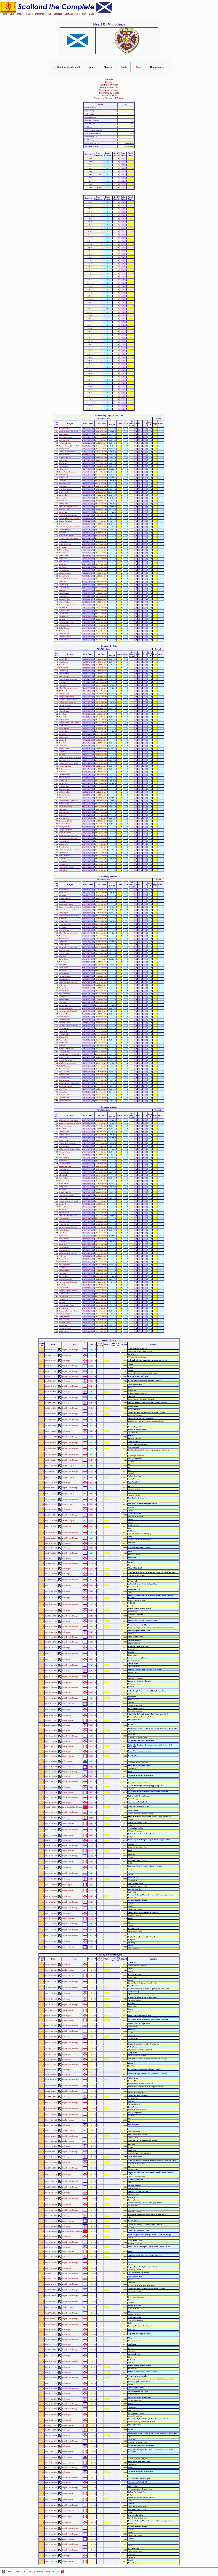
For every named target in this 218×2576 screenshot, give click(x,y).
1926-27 (89, 289)
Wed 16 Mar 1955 (88, 440)
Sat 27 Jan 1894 (101, 501)
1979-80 (89, 409)
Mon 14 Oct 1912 (88, 518)
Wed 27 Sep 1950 (88, 475)
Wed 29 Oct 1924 (88, 492)
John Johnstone (64, 483)
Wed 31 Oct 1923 (88, 463)
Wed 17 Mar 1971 (88, 480)
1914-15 (89, 264)
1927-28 (89, 293)
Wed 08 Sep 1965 (88, 527)
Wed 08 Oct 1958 (101, 431)
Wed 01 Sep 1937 (88, 504)
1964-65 (89, 383)
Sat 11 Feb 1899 (88, 428)
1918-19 (89, 267)
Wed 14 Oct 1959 (88, 521)
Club (12, 14)
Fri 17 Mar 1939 (102, 454)
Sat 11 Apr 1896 (88, 524)
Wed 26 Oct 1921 (88, 541)
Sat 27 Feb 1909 (88, 509)
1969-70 (89, 393)
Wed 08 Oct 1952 (101, 486)
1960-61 (89, 377)
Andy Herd (62, 582)
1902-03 (89, 231)
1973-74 (89, 402)
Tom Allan (62, 532)
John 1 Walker (64, 524)
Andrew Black (63, 504)
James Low (63, 512)
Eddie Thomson (64, 628)
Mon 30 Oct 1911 (88, 434)
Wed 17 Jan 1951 (88, 437)
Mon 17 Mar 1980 (88, 564)
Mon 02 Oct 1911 (101, 428)
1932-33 (89, 306)
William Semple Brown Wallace (69, 527)
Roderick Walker (64, 634)
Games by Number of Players (109, 98)
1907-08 (89, 244)
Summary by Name (109, 90)
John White (63, 460)
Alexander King (64, 593)
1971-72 (89, 399)
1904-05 (89, 238)
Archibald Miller (64, 611)
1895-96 (89, 209)
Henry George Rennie (66, 622)
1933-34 (89, 309)
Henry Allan (63, 498)
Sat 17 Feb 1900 (101, 498)
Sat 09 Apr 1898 (101, 515)
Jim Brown (62, 547)
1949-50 (89, 341)
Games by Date (109, 95)
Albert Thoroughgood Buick (68, 506)
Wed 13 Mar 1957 (88, 489)
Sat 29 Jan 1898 (88, 515)
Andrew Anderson (65, 457)
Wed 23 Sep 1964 (88, 472)
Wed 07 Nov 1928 (88, 538)
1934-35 (89, 312)
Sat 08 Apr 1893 (88, 466)
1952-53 (89, 351)
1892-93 (89, 202)
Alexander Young (65, 530)
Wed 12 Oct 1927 (101, 492)
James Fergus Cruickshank (68, 472)
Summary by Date (109, 87)
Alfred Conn (63, 469)
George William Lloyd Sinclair (69, 518)
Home (4, 14)
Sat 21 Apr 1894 (101, 466)
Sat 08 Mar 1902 (88, 605)
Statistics (58, 14)
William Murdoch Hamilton (68, 579)
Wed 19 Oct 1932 (88, 443)
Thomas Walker (64, 454)
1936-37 (89, 318)
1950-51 (89, 344)
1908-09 (89, 247)
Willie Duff (62, 559)
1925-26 (89, 286)
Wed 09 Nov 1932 (101, 483)
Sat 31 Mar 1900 (88, 622)
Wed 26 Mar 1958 (88, 530)
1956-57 (89, 364)
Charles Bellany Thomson (67, 452)
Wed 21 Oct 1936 (101, 457)
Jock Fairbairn (64, 561)
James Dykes (63, 478)
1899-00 (89, 222)
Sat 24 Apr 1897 (101, 524)
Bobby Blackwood (65, 544)
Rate (49, 14)
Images (20, 14)
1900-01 (89, 225)
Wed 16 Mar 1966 (101, 527)
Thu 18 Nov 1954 (88, 559)
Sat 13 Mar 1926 (101, 463)
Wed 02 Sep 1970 (101, 472)
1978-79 (89, 406)
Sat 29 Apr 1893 (88, 501)
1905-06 (89, 241)
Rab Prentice (63, 616)
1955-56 (89, 360)
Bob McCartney (64, 596)
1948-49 (89, 338)
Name (92, 67)
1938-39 (89, 325)
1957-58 (89, 367)
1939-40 (89, 328)
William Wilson (64, 639)
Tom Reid (62, 619)
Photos (29, 14)
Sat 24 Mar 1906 (88, 637)
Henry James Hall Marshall (68, 515)
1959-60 (89, 373)
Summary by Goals (109, 93)
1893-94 (89, 205)
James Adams (64, 495)
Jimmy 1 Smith (64, 492)
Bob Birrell (62, 541)
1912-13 (89, 257)
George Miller (63, 613)
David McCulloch (65, 599)
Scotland (69, 14)
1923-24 (89, 280)
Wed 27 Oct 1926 (101, 460)
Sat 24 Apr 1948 (88, 573)
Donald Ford (63, 480)
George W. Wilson (65, 637)
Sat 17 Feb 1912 (88, 449)
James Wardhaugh (65, 437)
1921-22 (89, 273)
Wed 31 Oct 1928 (88, 446)
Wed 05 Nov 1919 (101, 518)
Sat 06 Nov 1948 (88, 469)
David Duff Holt (64, 587)
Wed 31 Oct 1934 (88, 582)
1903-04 (89, 234)
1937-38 (89, 322)
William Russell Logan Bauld (68, 431)
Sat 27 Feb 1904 (88, 452)
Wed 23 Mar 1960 (88, 544)
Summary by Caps (109, 84)
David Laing (63, 486)
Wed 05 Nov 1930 (101, 446)
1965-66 (89, 386)
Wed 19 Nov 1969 (88, 553)
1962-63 (89, 380)
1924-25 (89, 283)
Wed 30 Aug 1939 (101, 478)
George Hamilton (65, 573)
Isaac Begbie (63, 466)
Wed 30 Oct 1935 (101, 443)
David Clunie (63, 553)
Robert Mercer (64, 449)
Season (109, 82)
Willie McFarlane (64, 602)
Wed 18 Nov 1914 (101, 512)
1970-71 (89, 396)
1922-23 (89, 276)
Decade (109, 79)
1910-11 (89, 251)
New (84, 14)
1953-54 (89, 354)
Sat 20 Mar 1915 (88, 639)
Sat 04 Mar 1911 (88, 634)
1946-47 (89, 331)
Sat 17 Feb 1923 (88, 460)
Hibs (77, 14)
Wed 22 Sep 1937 (88, 478)
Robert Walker (64, 428)
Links (91, 14)
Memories (39, 14)
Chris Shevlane (64, 625)
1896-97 (89, 212)
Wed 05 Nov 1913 (101, 449)
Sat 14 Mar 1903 (101, 506)
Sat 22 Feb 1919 (101, 434)
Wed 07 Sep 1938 (101, 504)
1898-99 (89, 218)
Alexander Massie (65, 443)
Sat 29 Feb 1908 (101, 452)
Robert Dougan (64, 475)
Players (108, 67)
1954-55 (89, 357)
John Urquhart (64, 631)
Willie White (63, 463)
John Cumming (64, 440)
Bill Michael (63, 608)
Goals (124, 67)
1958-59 (89, 370)
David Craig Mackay (66, 489)
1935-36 (89, 315)
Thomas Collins (64, 509)
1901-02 (89, 228)
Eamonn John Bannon (66, 535)
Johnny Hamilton (64, 576)
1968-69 (89, 390)
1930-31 (89, 302)
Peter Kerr (62, 590)
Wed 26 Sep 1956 (101, 437)
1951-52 (89, 348)
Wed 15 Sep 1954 (88, 631)
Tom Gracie (63, 567)
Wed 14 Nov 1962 (88, 579)
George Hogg (63, 585)
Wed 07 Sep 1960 (101, 440)
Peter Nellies (63, 434)
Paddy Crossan (64, 556)
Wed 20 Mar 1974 (101, 480)
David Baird (63, 501)
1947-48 (89, 335)
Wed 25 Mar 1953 (101, 475)
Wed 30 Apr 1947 (88, 602)
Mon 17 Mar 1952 (88, 486)
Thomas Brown (64, 550)
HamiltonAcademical (68, 67)
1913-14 (89, 260)
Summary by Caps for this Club (109, 415)
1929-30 (89, 299)
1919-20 (89, 270)
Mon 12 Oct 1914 (88, 512)
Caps (138, 67)
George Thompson (65, 521)
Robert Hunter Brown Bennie (69, 538)
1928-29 (89, 296)
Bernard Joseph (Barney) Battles (70, 446)
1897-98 (89, 215)
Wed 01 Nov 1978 (88, 535)
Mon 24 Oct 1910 (101, 509)
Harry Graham (64, 570)
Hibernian (155, 67)
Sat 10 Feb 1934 (88, 457)
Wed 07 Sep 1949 (88, 431)
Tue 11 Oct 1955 (101, 469)
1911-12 (89, 254)
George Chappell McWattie (68, 605)
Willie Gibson (63, 564)
